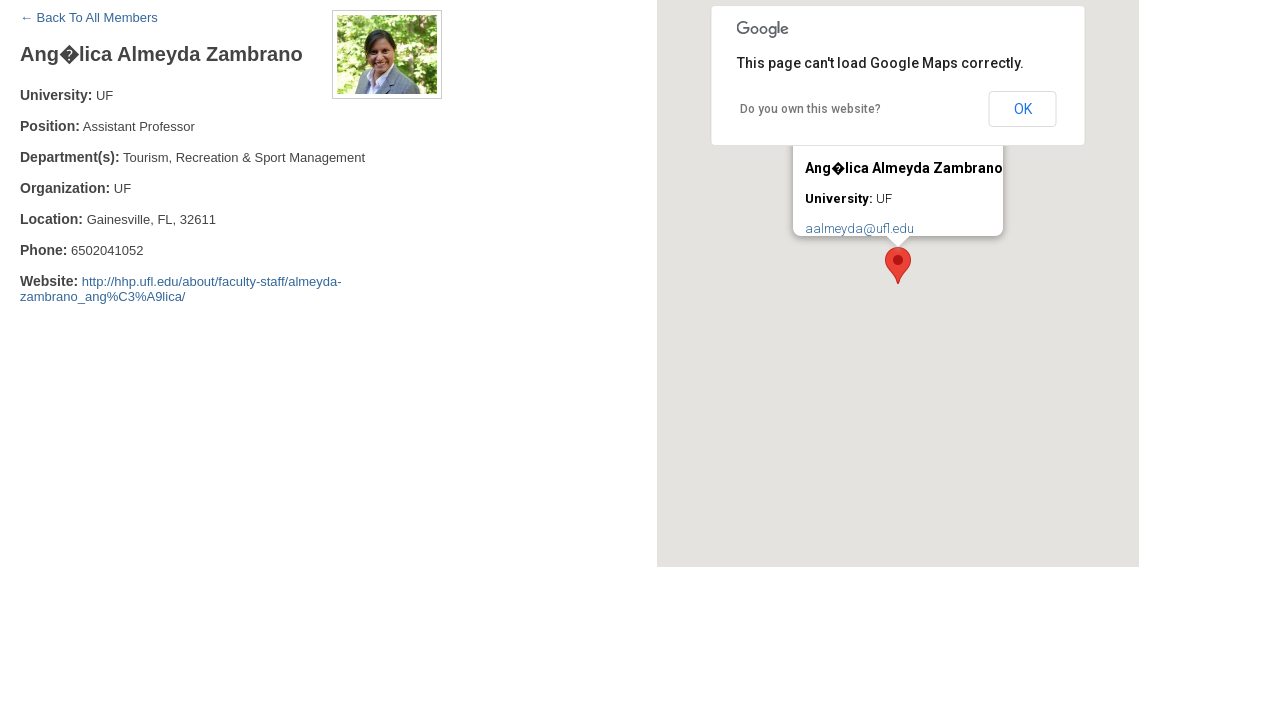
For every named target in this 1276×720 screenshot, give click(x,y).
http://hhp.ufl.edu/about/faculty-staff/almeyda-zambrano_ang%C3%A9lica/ (181, 289)
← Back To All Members (89, 17)
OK (1023, 109)
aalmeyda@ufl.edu (859, 228)
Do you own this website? (810, 109)
